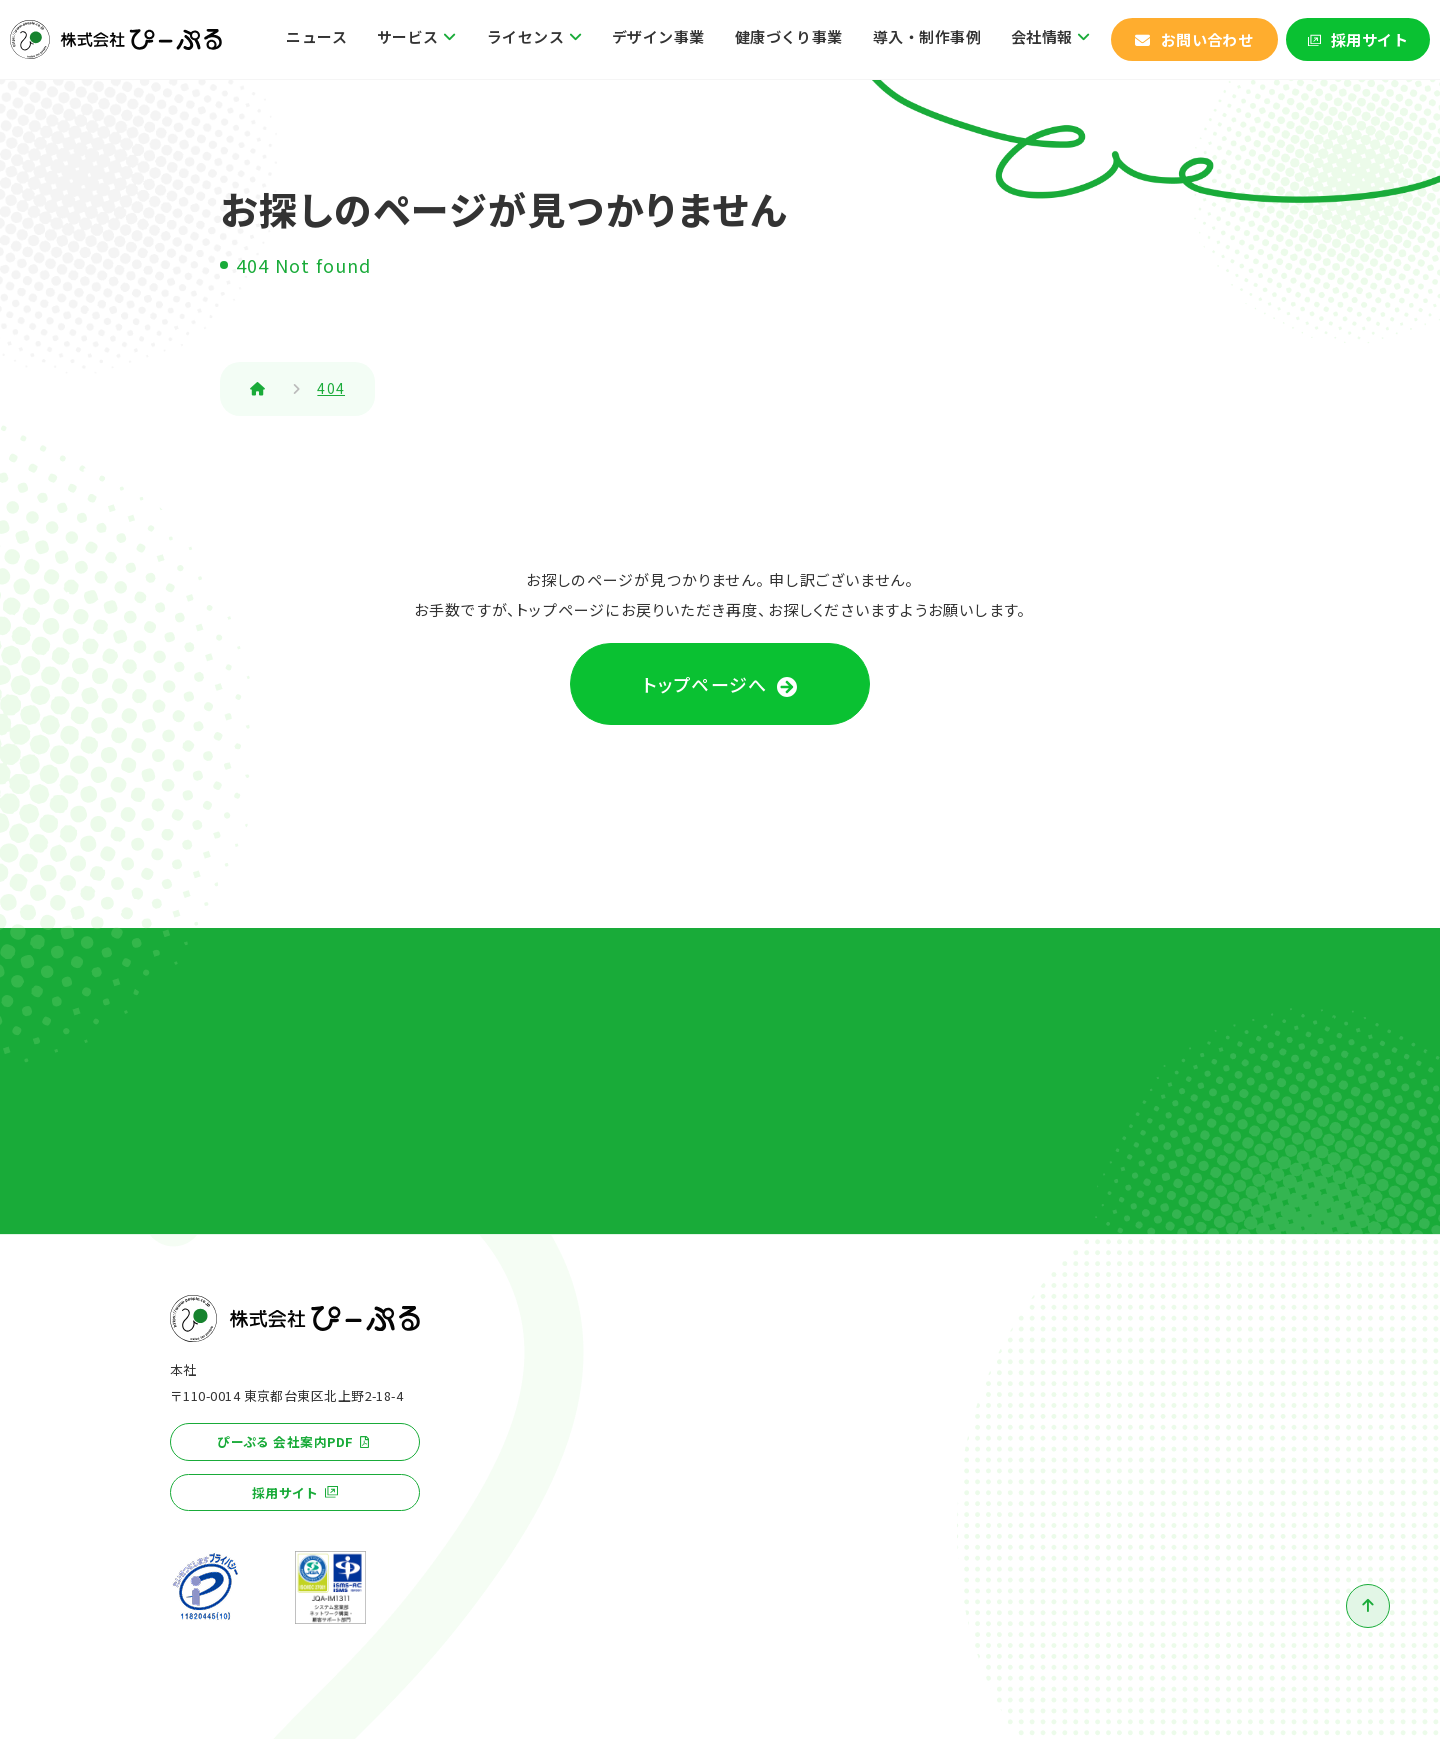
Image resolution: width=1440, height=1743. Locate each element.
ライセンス (525, 36)
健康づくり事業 (789, 36)
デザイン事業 (658, 36)
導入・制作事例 (927, 36)
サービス (408, 36)
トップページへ (705, 686)
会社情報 (1042, 36)
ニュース (316, 36)
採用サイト (1369, 39)
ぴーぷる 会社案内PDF (285, 1446)
